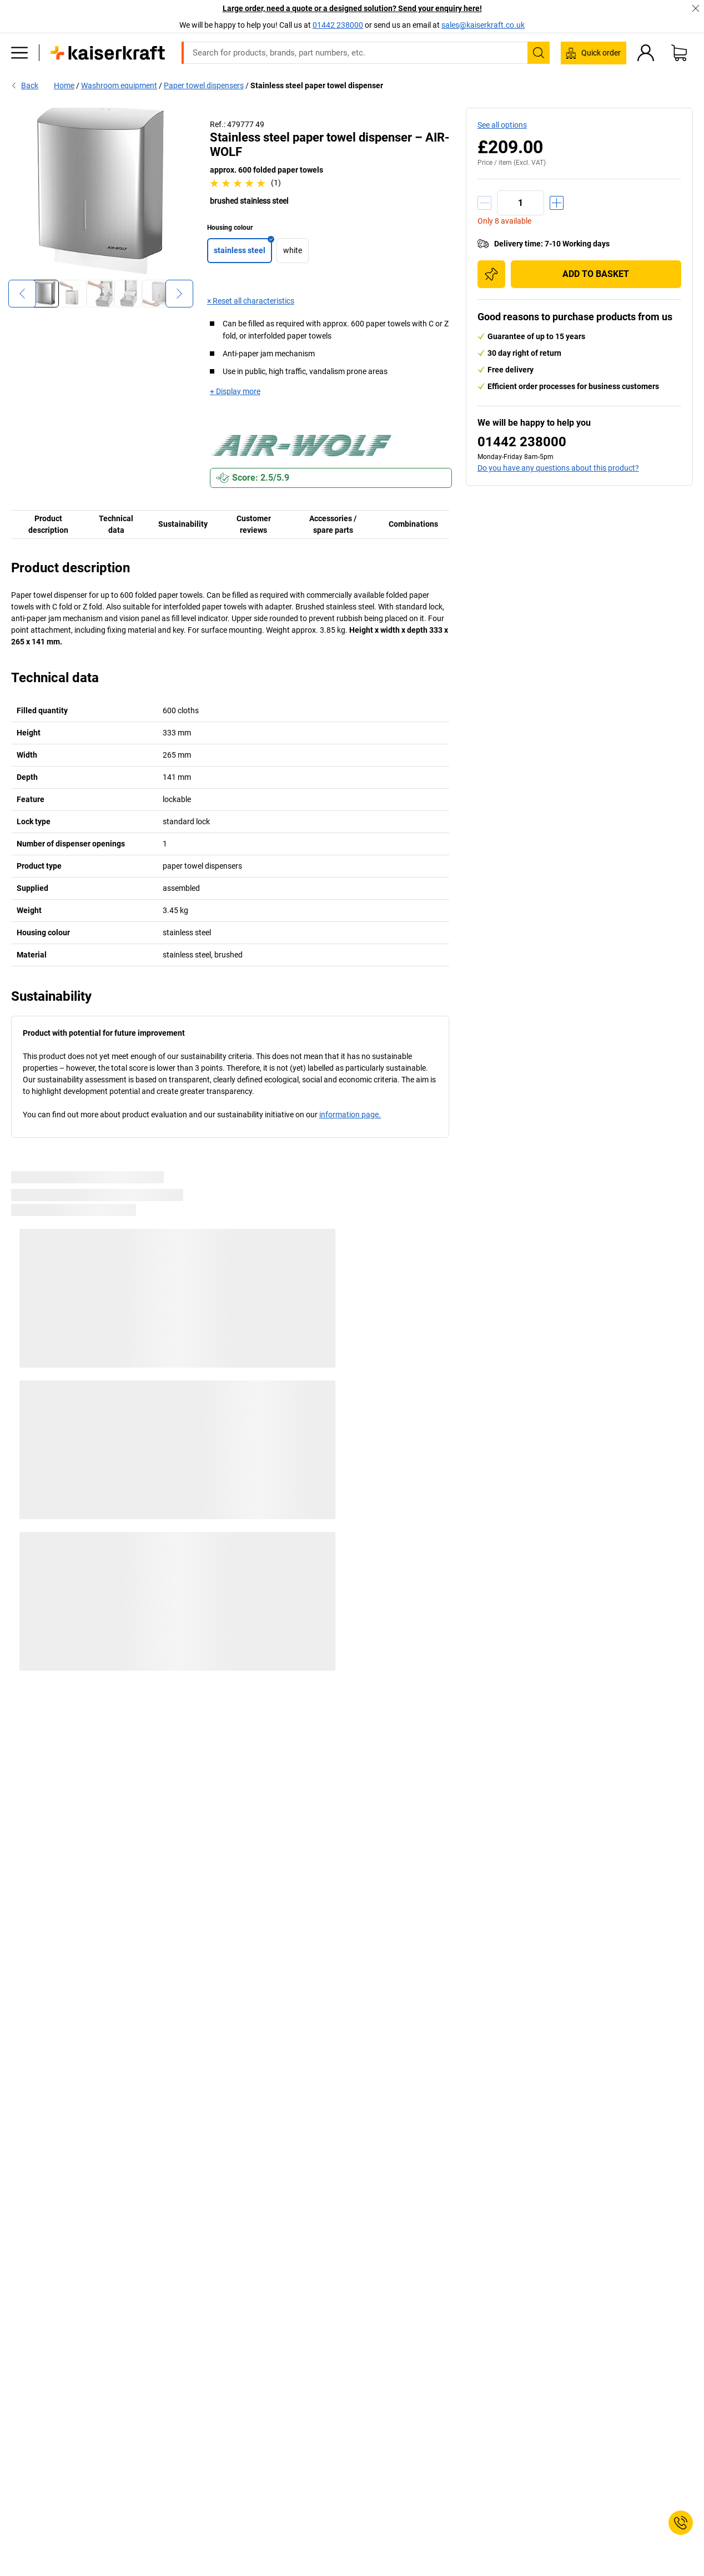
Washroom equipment (119, 85)
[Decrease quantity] (484, 203)
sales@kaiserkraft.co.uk (483, 25)
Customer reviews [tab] (254, 524)
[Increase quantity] (557, 203)
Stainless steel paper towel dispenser (316, 85)
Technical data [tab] (116, 524)
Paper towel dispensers (204, 85)
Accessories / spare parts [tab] (332, 524)
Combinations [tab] (413, 524)
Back (24, 85)
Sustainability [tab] (183, 524)
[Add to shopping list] (491, 274)
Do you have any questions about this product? (558, 467)
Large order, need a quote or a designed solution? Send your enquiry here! (352, 8)
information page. (350, 1114)
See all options (502, 124)
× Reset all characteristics (250, 300)
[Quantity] (520, 202)
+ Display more (235, 391)
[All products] (19, 52)
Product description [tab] (48, 524)
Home (64, 85)
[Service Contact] (680, 2523)
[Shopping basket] (679, 53)
